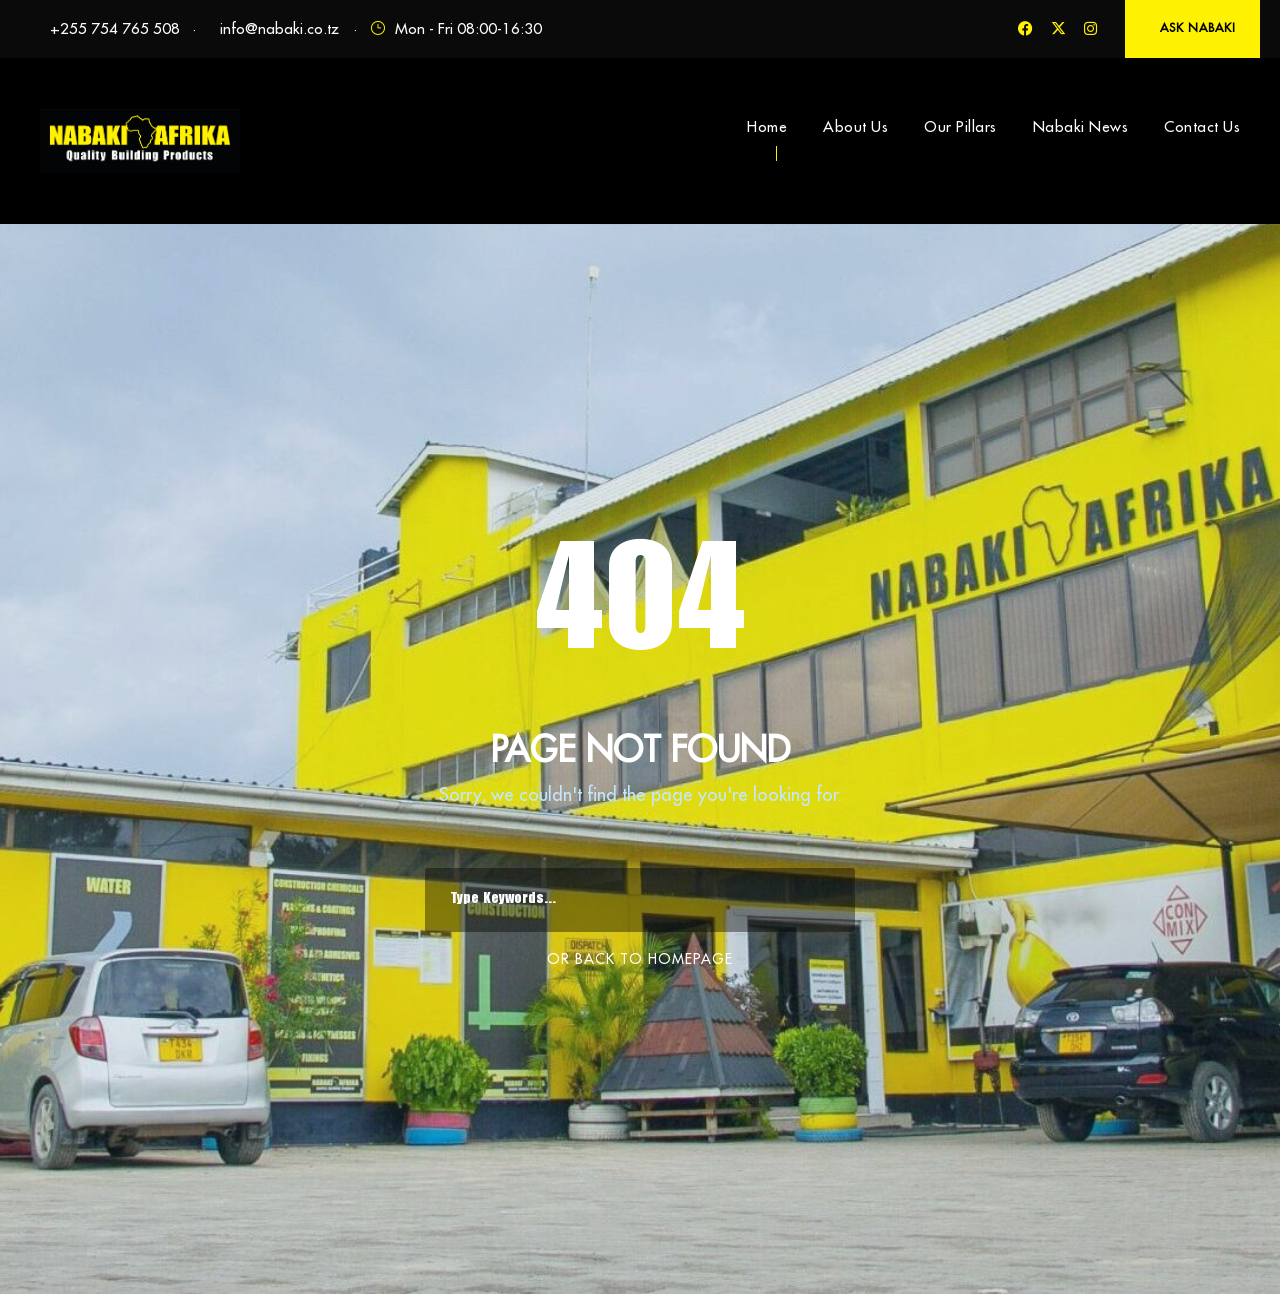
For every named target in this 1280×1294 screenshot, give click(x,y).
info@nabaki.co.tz (279, 28)
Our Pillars (960, 126)
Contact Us (1202, 126)
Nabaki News (1081, 126)
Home (767, 126)
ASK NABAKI (1198, 27)
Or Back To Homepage (640, 959)
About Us (855, 126)
